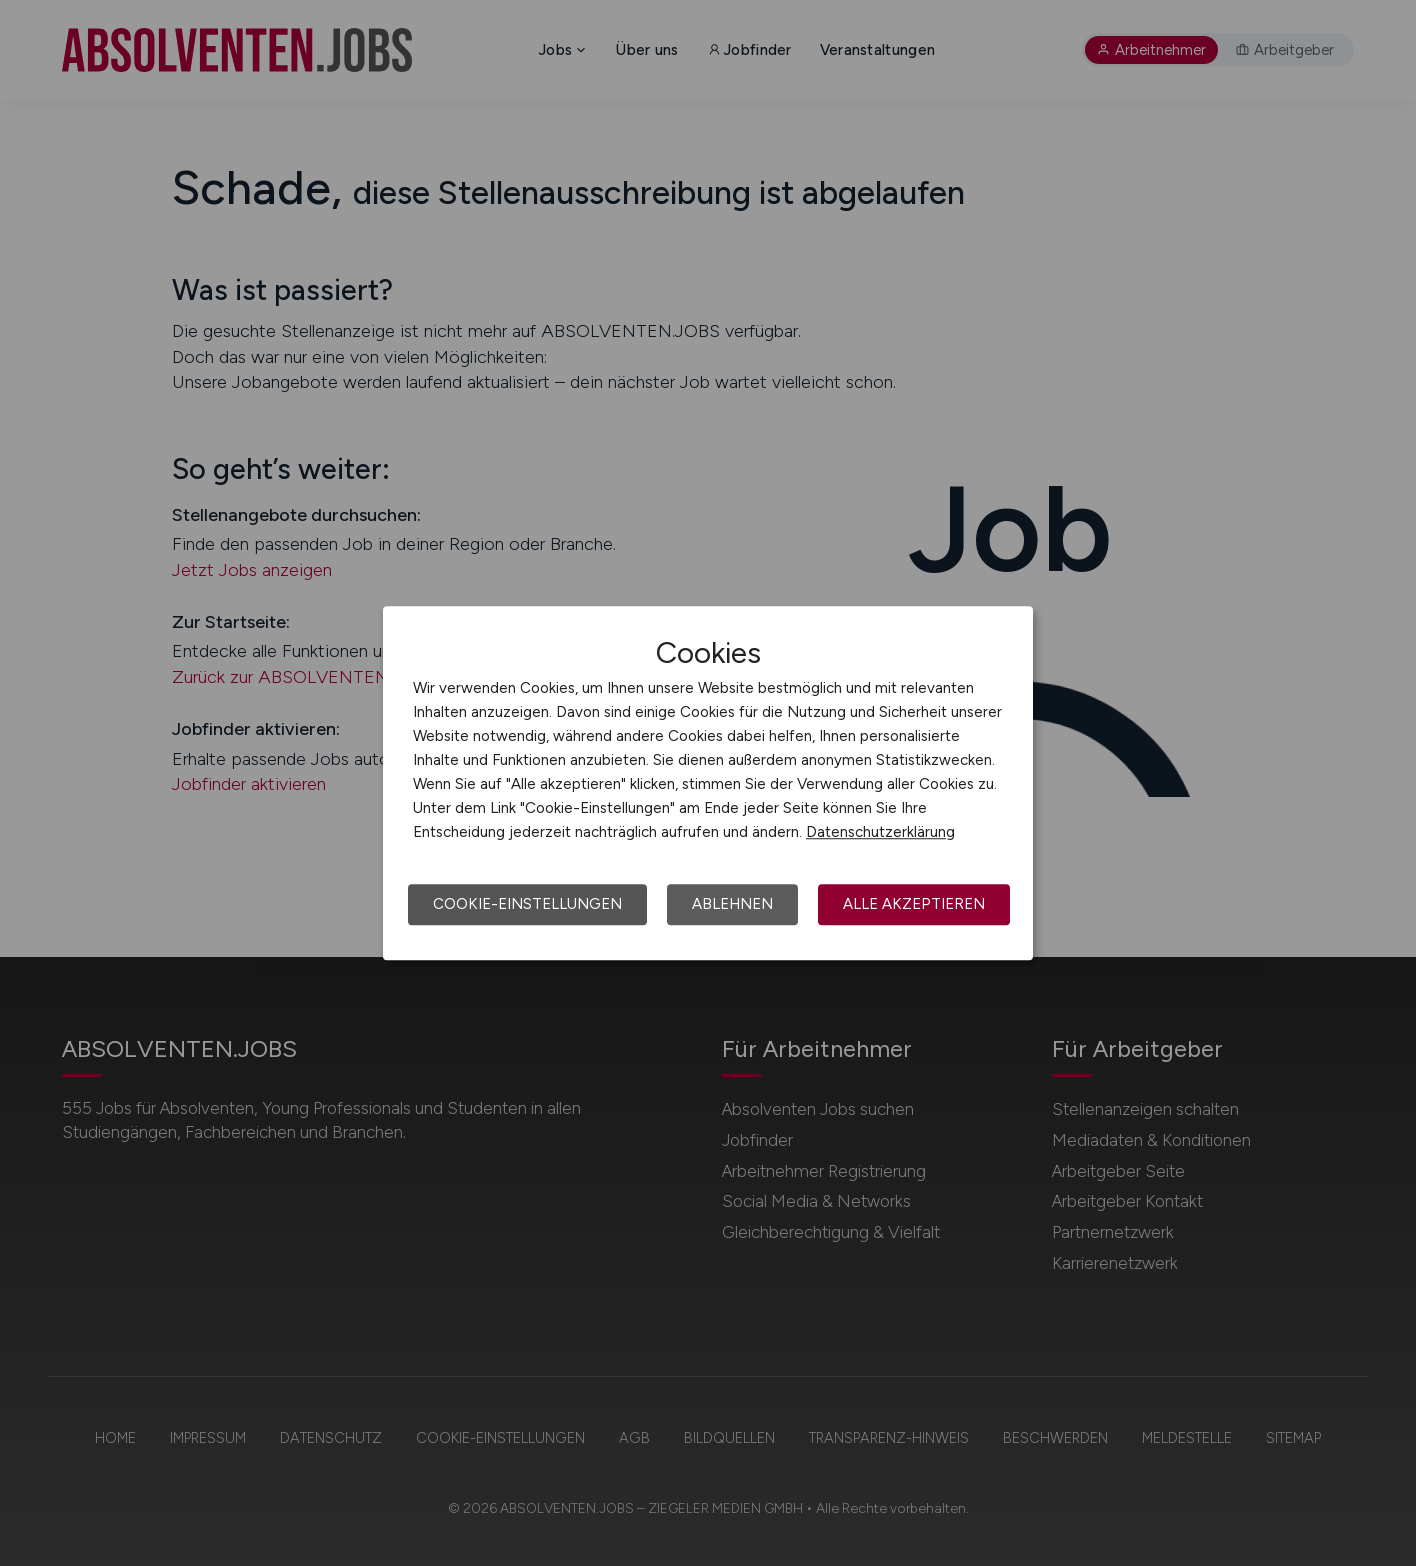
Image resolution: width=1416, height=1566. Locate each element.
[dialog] (708, 783)
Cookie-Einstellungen (527, 904)
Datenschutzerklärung (880, 832)
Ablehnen (732, 904)
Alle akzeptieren (914, 904)
